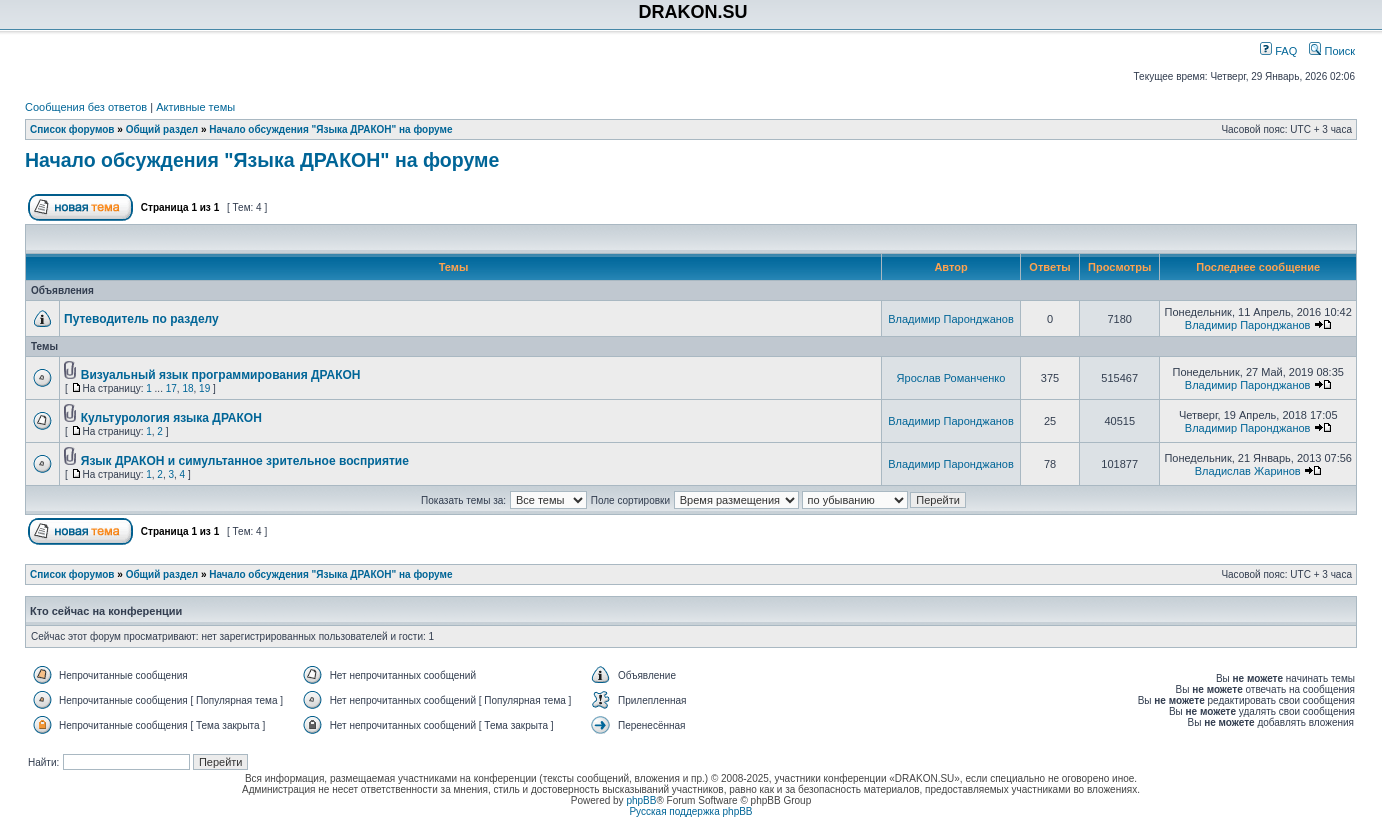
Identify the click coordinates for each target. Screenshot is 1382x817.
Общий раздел (162, 129)
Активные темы (195, 107)
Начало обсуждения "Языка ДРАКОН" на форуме (330, 129)
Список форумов (72, 129)
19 (204, 388)
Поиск (1332, 51)
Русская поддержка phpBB (690, 811)
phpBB (641, 800)
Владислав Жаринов (1248, 471)
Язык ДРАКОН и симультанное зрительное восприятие (245, 461)
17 (171, 388)
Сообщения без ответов (86, 107)
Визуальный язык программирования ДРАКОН (221, 375)
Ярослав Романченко (951, 378)
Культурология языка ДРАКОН (171, 418)
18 (187, 388)
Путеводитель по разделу (141, 319)
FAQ (1278, 51)
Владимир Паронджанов (951, 319)
